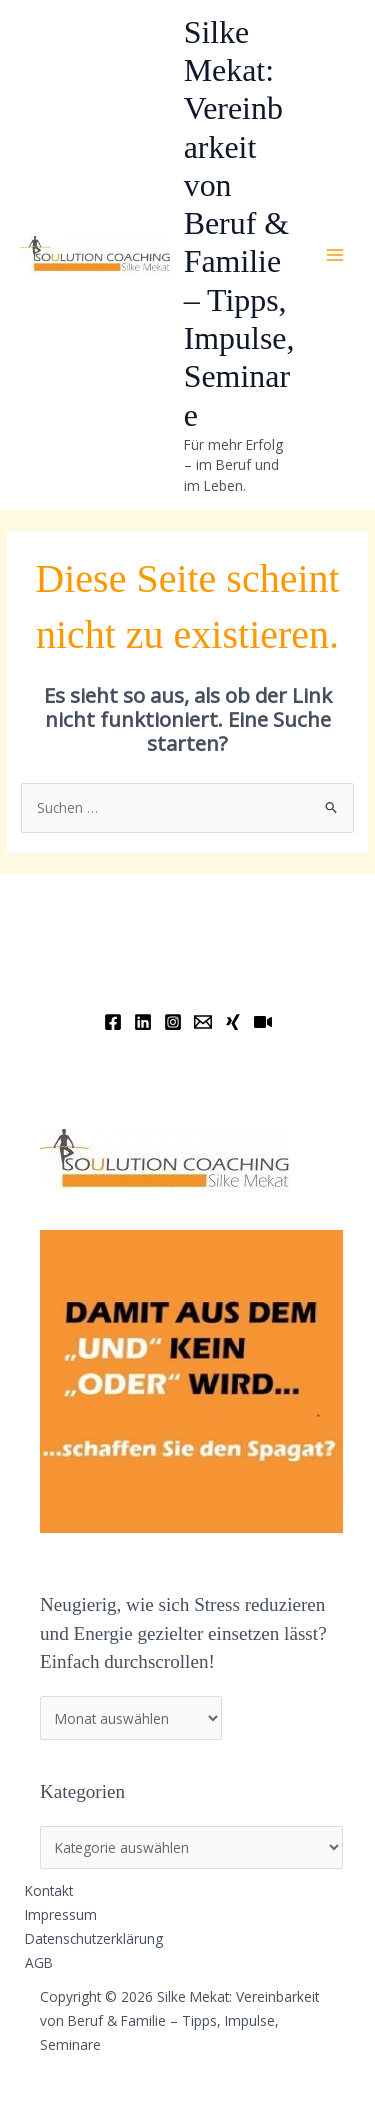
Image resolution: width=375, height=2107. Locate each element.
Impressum (61, 1914)
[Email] (203, 1022)
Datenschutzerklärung (94, 1938)
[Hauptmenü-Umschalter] (335, 255)
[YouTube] (263, 1022)
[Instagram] (173, 1022)
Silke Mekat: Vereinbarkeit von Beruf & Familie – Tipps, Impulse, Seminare (239, 224)
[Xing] (233, 1022)
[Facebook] (113, 1022)
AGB (39, 1962)
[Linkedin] (143, 1022)
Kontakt (49, 1890)
